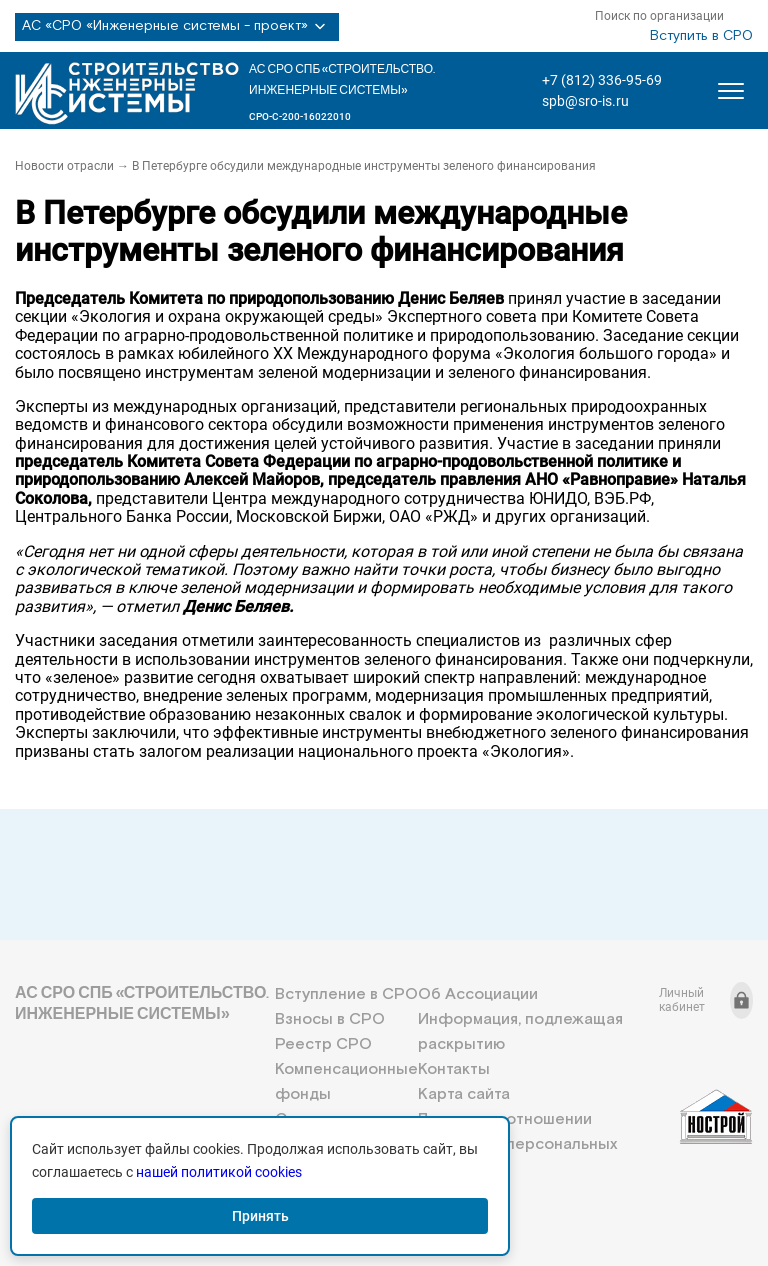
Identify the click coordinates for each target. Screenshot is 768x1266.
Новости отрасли (64, 166)
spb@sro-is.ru (585, 101)
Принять (260, 1216)
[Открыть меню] (731, 91)
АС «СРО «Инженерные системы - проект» (177, 27)
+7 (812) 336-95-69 (602, 80)
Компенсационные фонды (346, 1082)
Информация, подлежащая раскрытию (520, 1032)
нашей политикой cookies (219, 1172)
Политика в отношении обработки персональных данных (517, 1144)
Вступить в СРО (701, 36)
